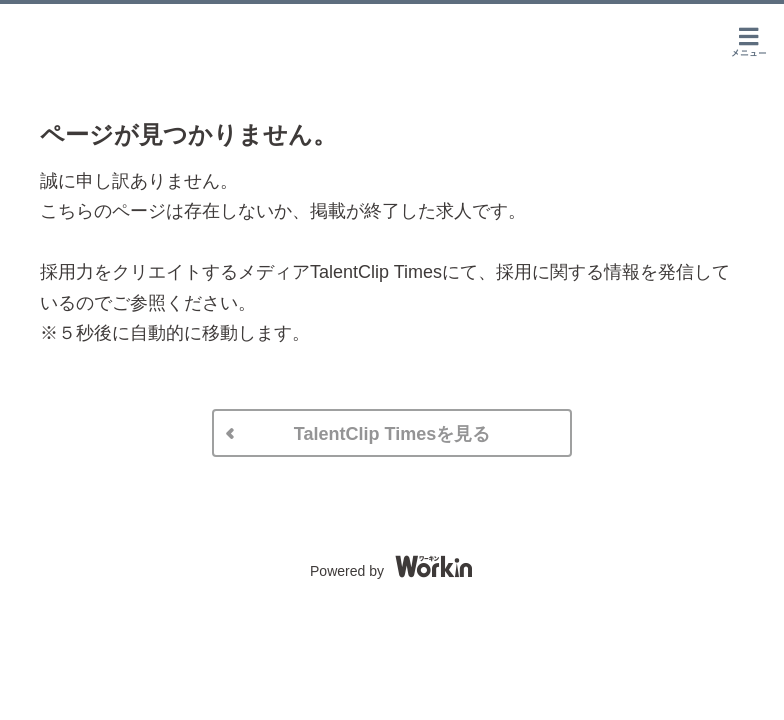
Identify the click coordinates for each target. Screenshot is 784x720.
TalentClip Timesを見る (392, 434)
